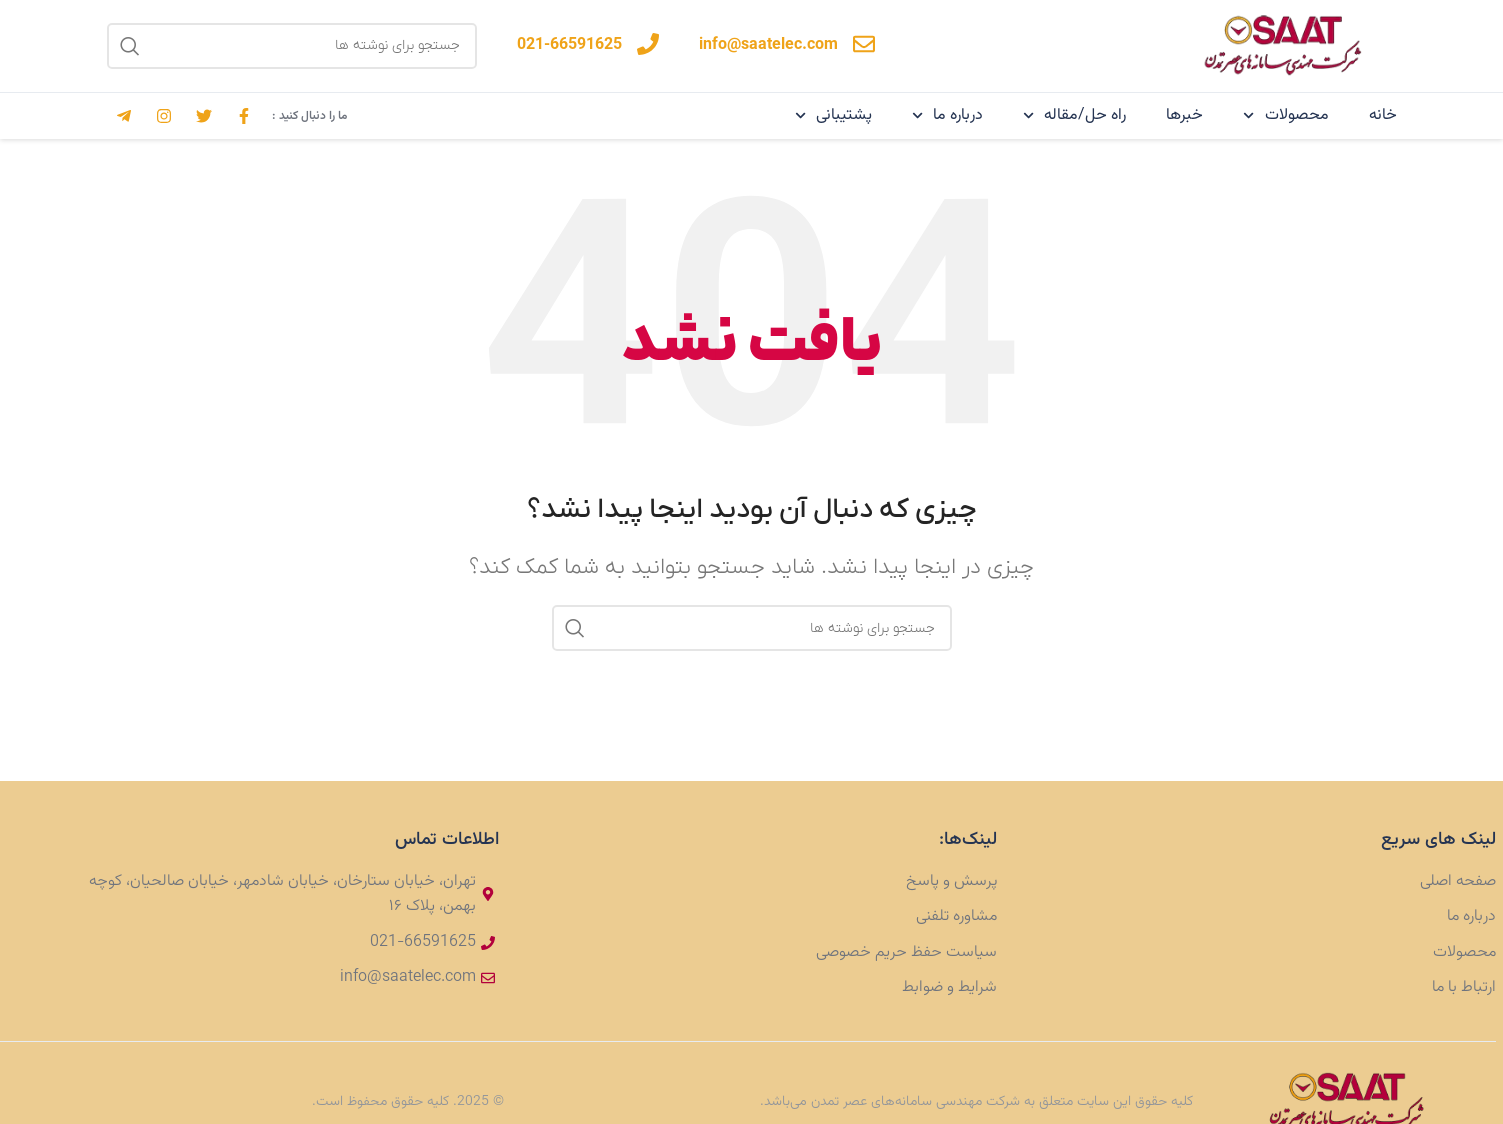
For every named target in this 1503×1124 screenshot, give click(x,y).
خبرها (1184, 115)
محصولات (1285, 115)
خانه (1383, 115)
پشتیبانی (833, 115)
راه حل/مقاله (1074, 115)
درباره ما (947, 115)
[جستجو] (292, 46)
